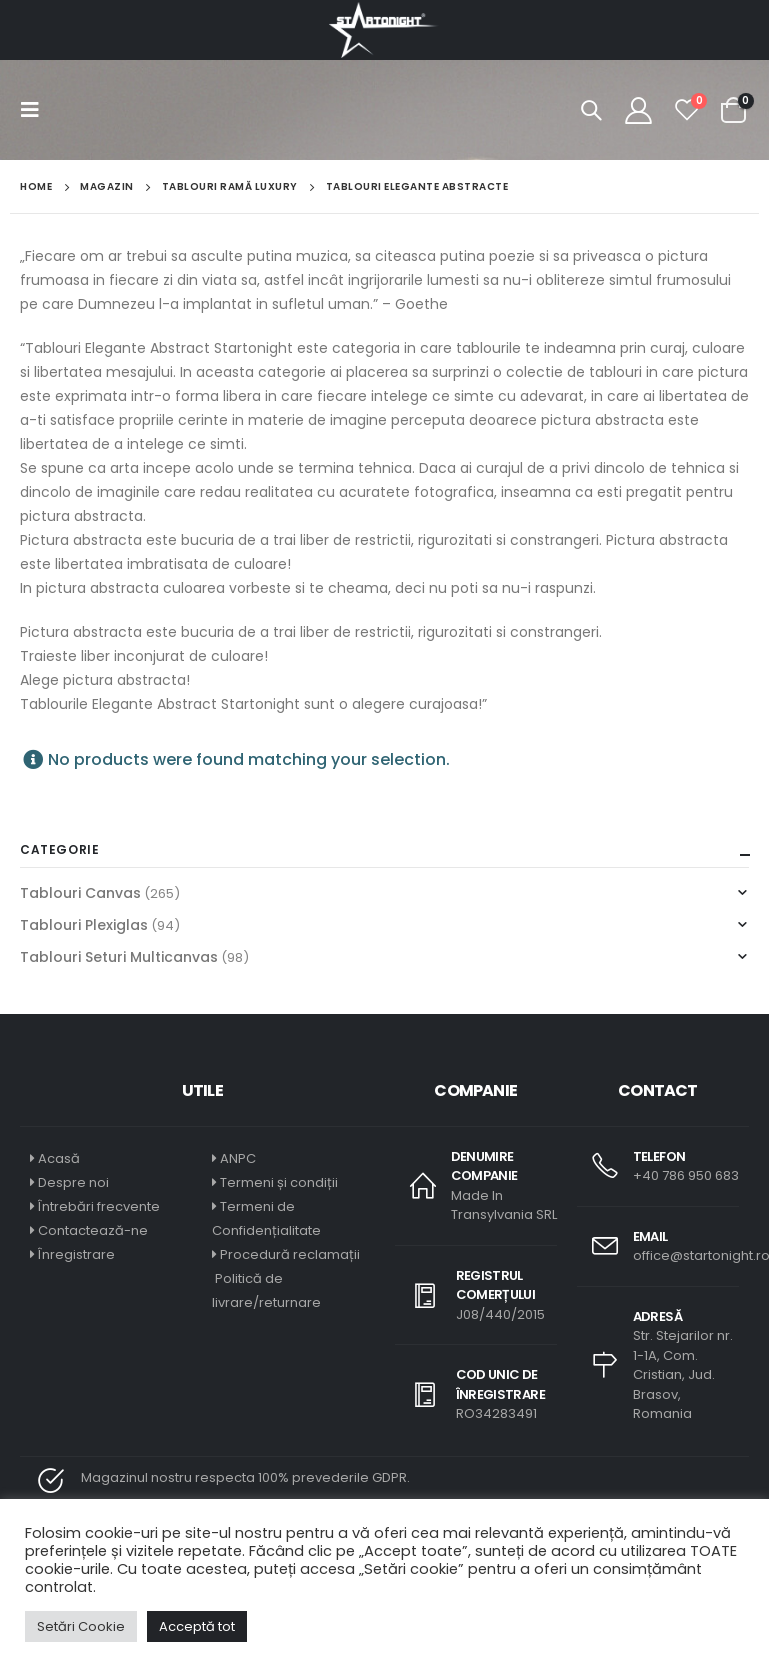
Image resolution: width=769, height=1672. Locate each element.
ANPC (238, 1158)
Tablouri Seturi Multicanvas (119, 957)
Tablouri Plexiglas (84, 925)
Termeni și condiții (279, 1182)
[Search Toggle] (591, 110)
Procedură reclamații (290, 1254)
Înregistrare (76, 1254)
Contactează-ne (93, 1230)
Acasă (59, 1158)
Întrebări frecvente (99, 1206)
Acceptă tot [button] (197, 1626)
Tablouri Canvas (80, 893)
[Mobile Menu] (36, 110)
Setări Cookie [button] (81, 1626)
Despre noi (73, 1182)
